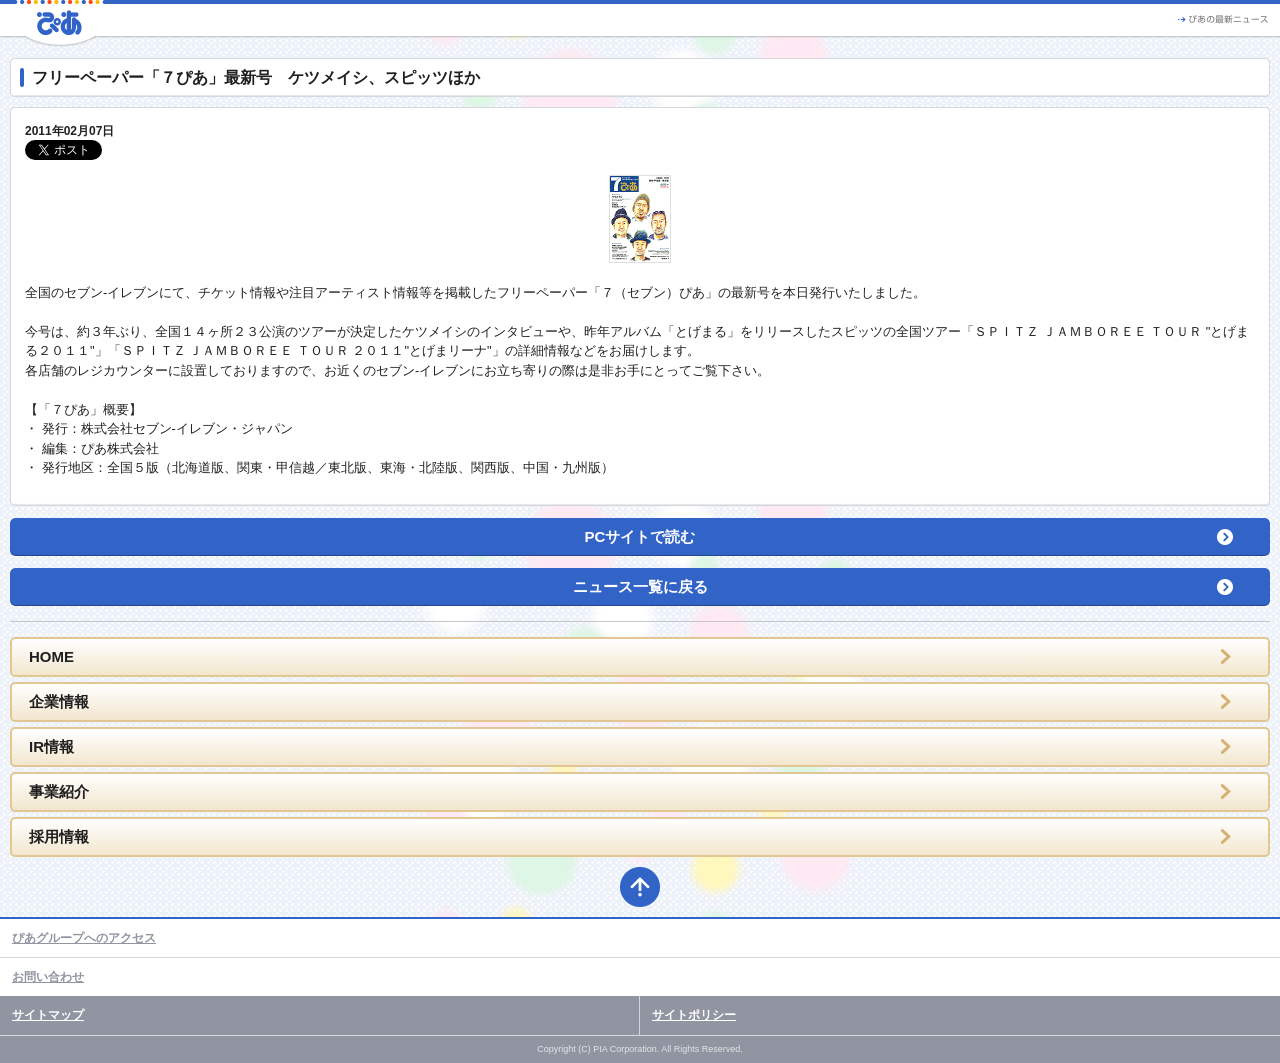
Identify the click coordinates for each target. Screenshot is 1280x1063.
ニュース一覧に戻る (640, 586)
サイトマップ (48, 1015)
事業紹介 (59, 791)
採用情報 (59, 836)
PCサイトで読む (640, 536)
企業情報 (59, 701)
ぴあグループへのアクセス (84, 938)
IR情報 (51, 746)
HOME (51, 656)
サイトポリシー (694, 1015)
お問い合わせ (48, 977)
